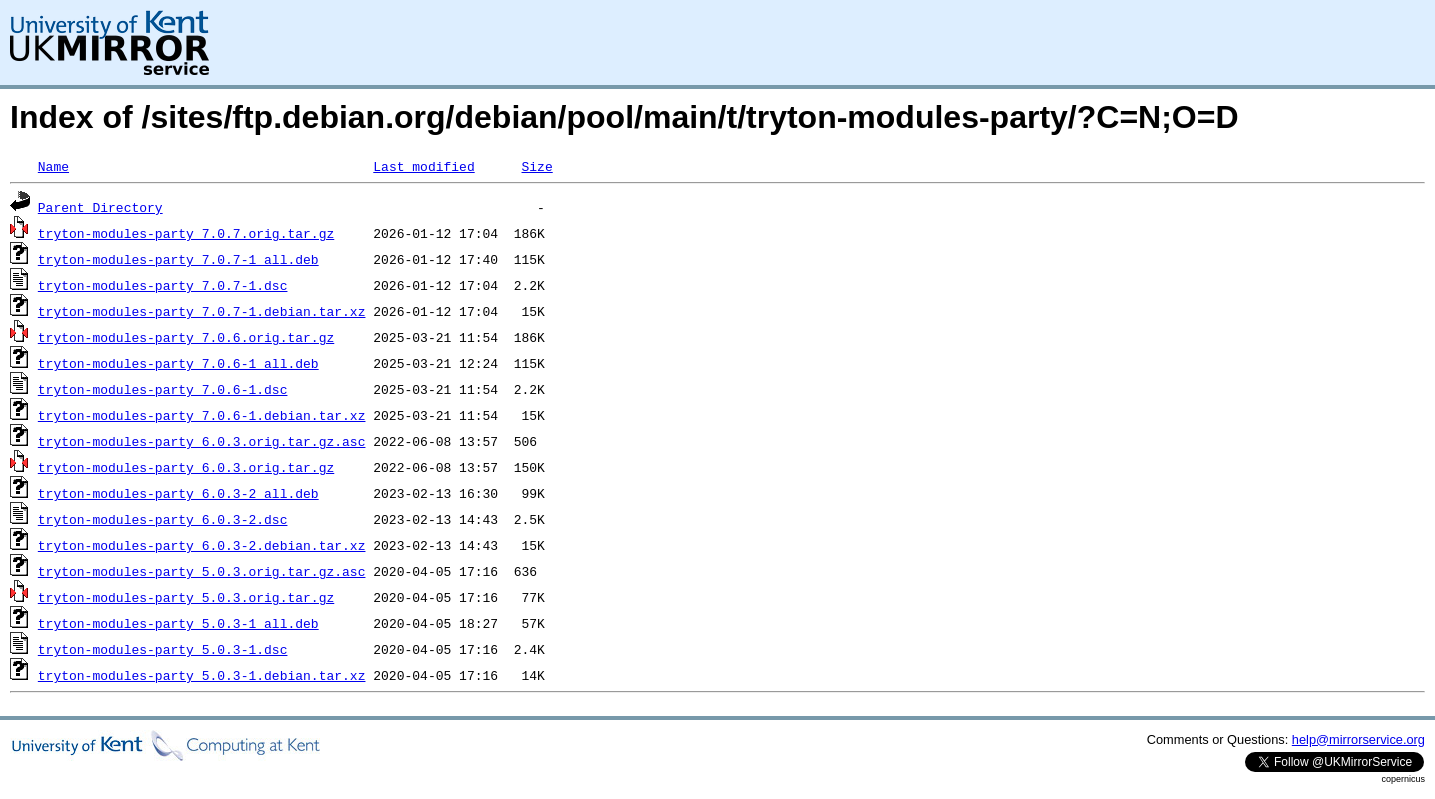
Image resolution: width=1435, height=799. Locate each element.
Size (536, 166)
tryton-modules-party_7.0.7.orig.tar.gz (186, 233)
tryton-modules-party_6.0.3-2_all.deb (178, 493)
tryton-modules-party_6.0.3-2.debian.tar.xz (202, 545)
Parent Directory (100, 207)
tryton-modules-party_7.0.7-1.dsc (163, 285)
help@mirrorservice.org (1358, 739)
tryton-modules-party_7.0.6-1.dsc (163, 389)
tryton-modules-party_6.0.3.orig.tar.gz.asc (202, 441)
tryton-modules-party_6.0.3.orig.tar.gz (186, 467)
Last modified (423, 166)
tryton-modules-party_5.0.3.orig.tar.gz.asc (202, 571)
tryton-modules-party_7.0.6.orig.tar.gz (186, 337)
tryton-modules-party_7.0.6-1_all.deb (178, 363)
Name (53, 166)
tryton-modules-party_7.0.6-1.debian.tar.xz (202, 415)
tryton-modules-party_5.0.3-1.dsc (163, 649)
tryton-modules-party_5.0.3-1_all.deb (178, 623)
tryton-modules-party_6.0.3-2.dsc (163, 519)
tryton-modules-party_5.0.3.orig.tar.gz (186, 597)
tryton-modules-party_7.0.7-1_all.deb (178, 259)
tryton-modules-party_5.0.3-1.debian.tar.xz (202, 675)
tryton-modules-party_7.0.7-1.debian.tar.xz (202, 311)
